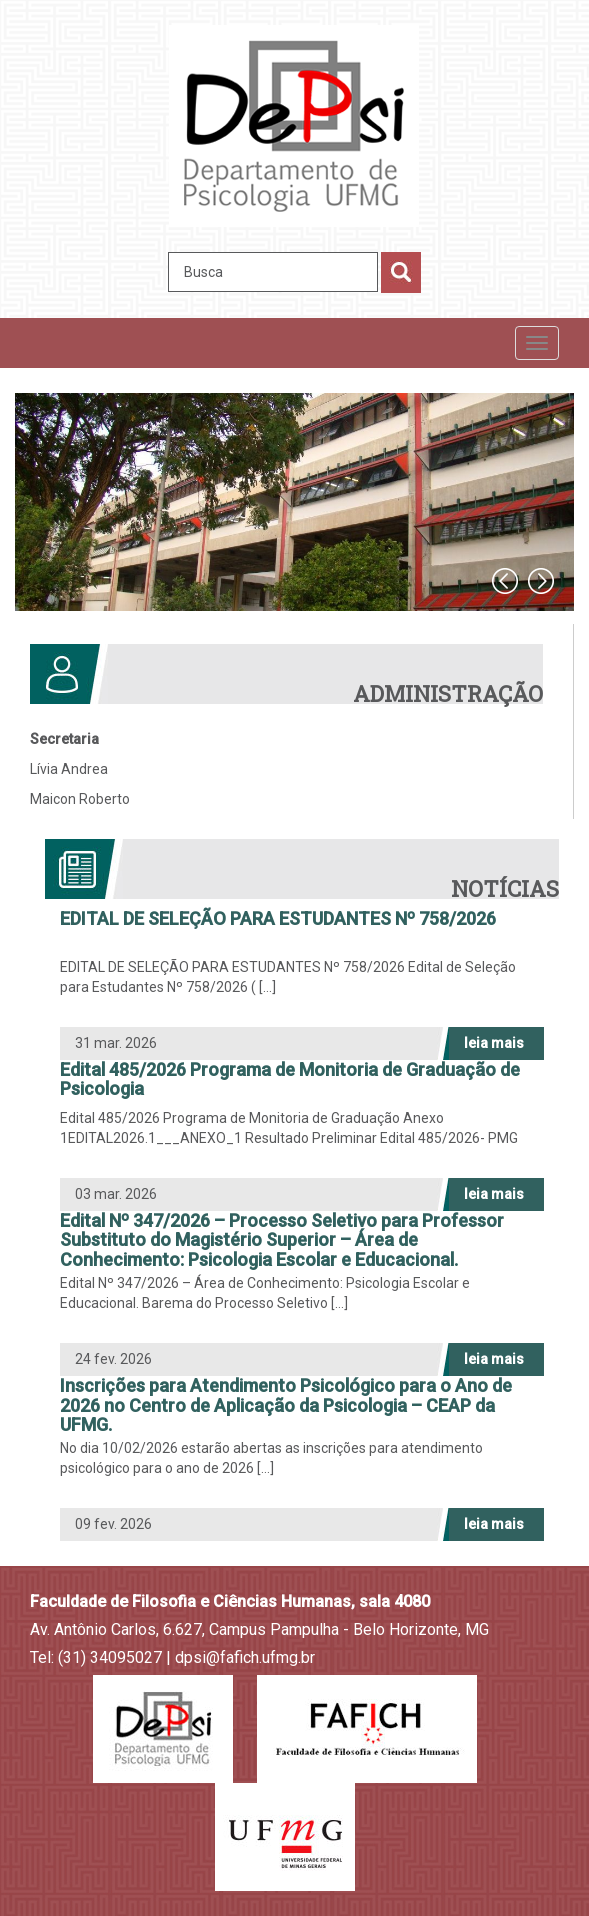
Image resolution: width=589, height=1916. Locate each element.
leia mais (494, 1043)
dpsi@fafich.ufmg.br (245, 1657)
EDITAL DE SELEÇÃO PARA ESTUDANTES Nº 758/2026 (278, 919)
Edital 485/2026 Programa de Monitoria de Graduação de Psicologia (290, 1080)
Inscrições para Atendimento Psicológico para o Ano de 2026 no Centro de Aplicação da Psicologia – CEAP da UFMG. (286, 1405)
